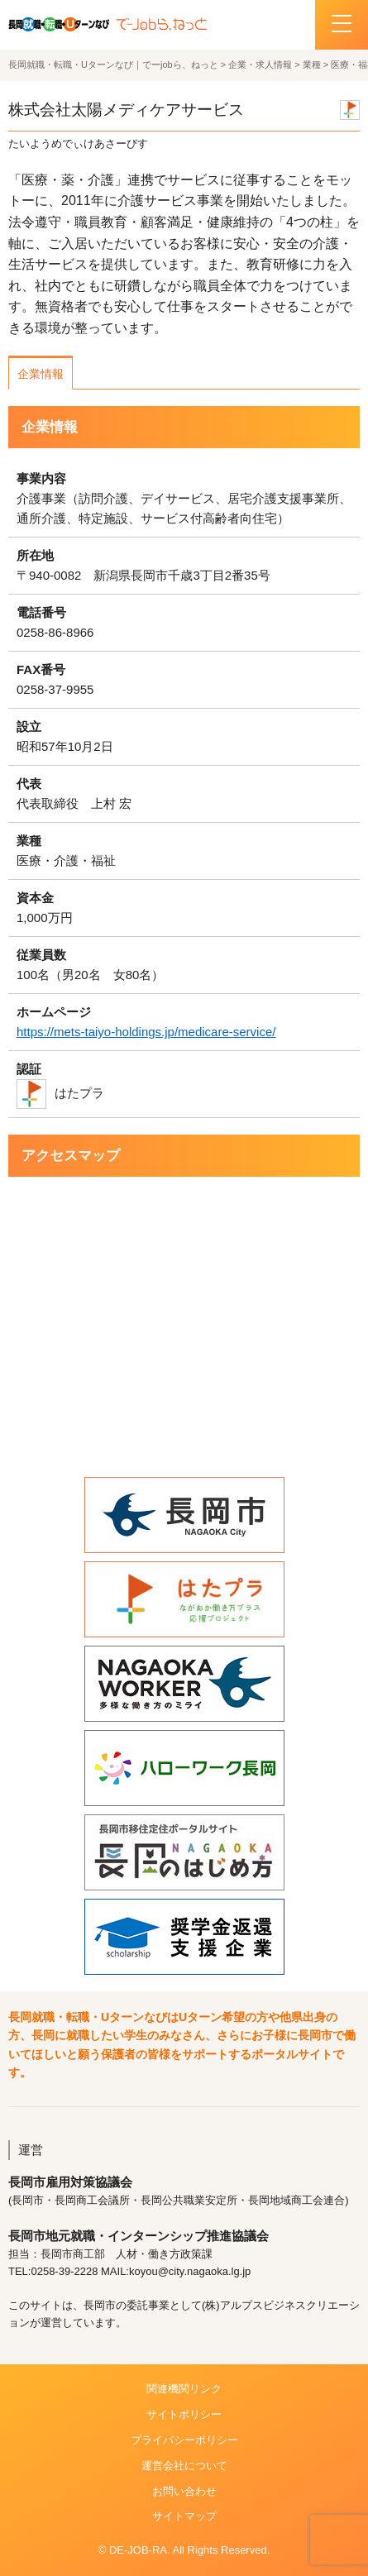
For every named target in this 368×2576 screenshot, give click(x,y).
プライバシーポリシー (184, 2440)
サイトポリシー (184, 2414)
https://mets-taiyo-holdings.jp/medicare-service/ (146, 1032)
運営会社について (184, 2465)
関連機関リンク (184, 2388)
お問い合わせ (184, 2491)
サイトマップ (184, 2516)
